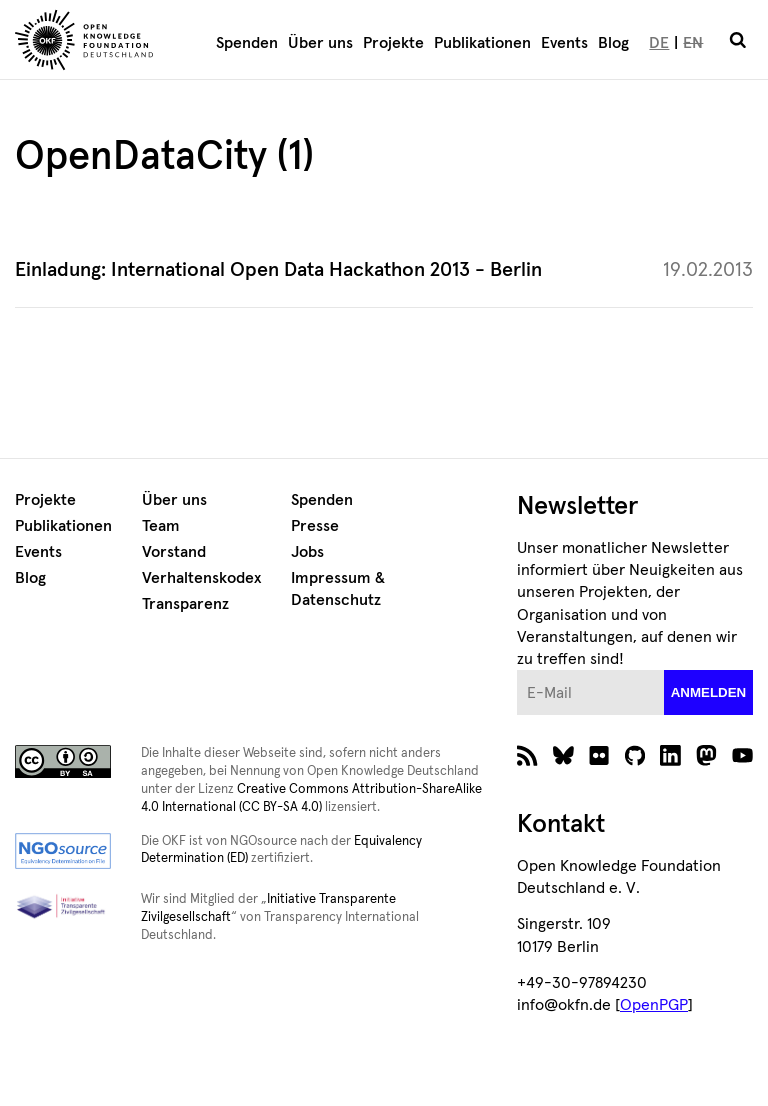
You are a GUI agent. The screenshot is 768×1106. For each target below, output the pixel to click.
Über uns (320, 43)
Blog (613, 43)
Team (161, 526)
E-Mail (517, 670)
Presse (315, 526)
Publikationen (482, 43)
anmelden (709, 692)
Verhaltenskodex (201, 578)
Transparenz (185, 604)
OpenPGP (654, 1005)
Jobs (307, 552)
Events (564, 43)
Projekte (393, 43)
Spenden (247, 43)
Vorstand (174, 552)
